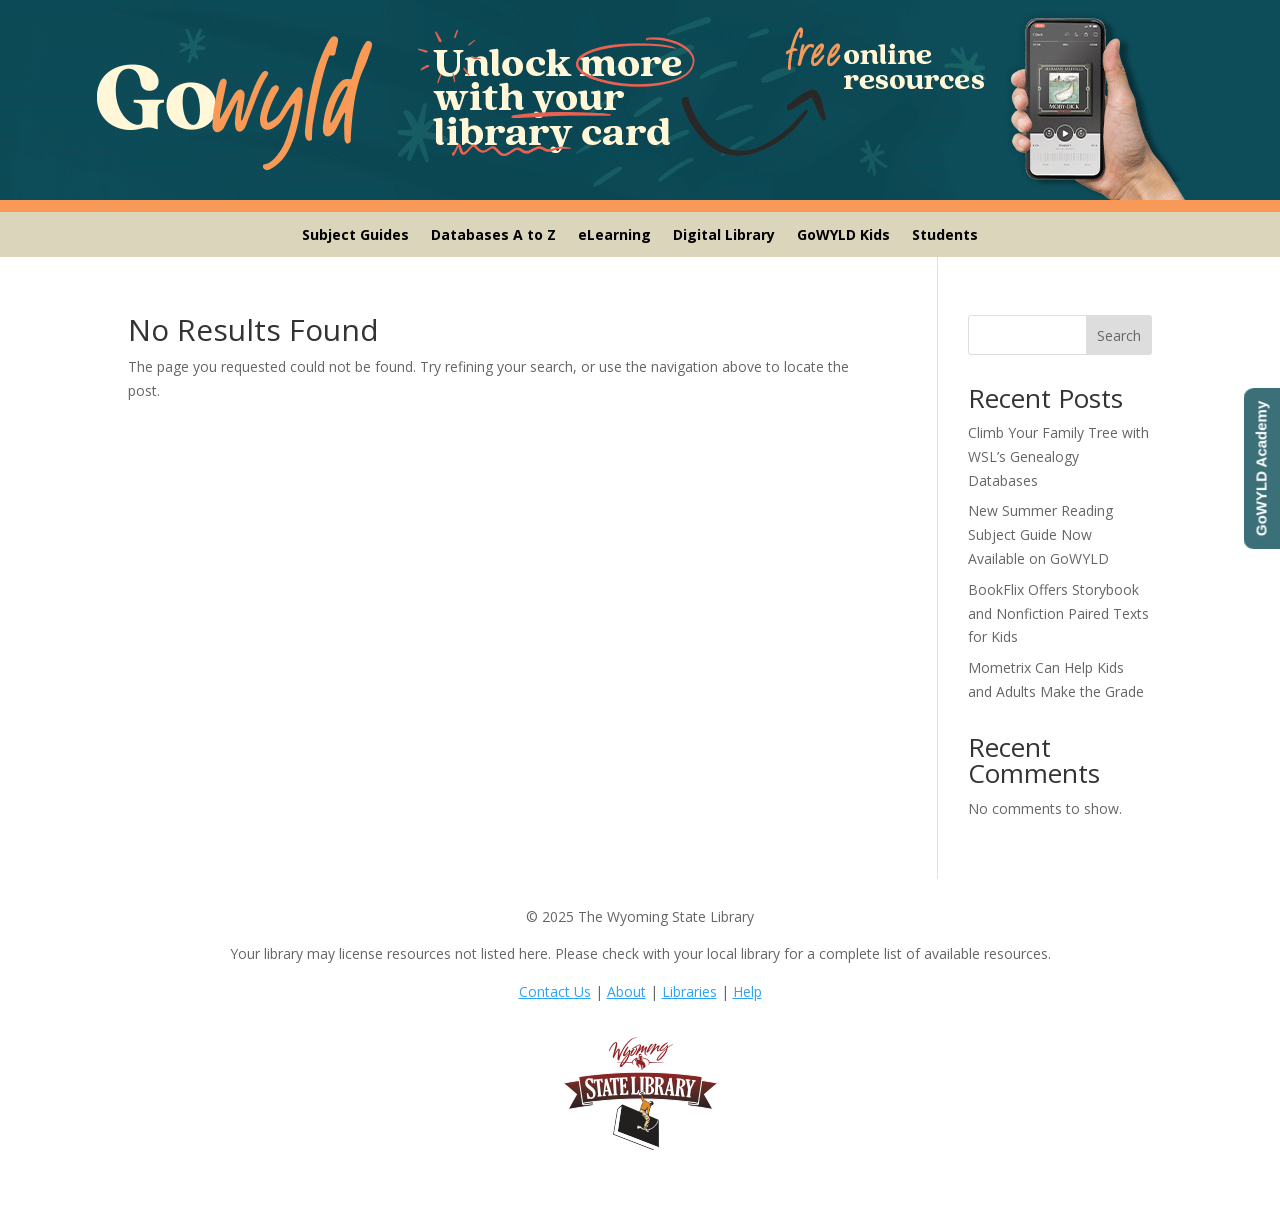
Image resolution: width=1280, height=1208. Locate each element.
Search (1119, 335)
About (626, 991)
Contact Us (555, 991)
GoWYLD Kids (843, 236)
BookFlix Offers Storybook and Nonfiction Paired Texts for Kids (1058, 613)
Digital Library (724, 236)
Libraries (689, 991)
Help (747, 991)
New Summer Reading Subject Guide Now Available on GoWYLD (1040, 534)
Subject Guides (355, 236)
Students (945, 236)
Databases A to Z (493, 236)
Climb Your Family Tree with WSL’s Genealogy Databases (1058, 456)
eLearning (614, 236)
